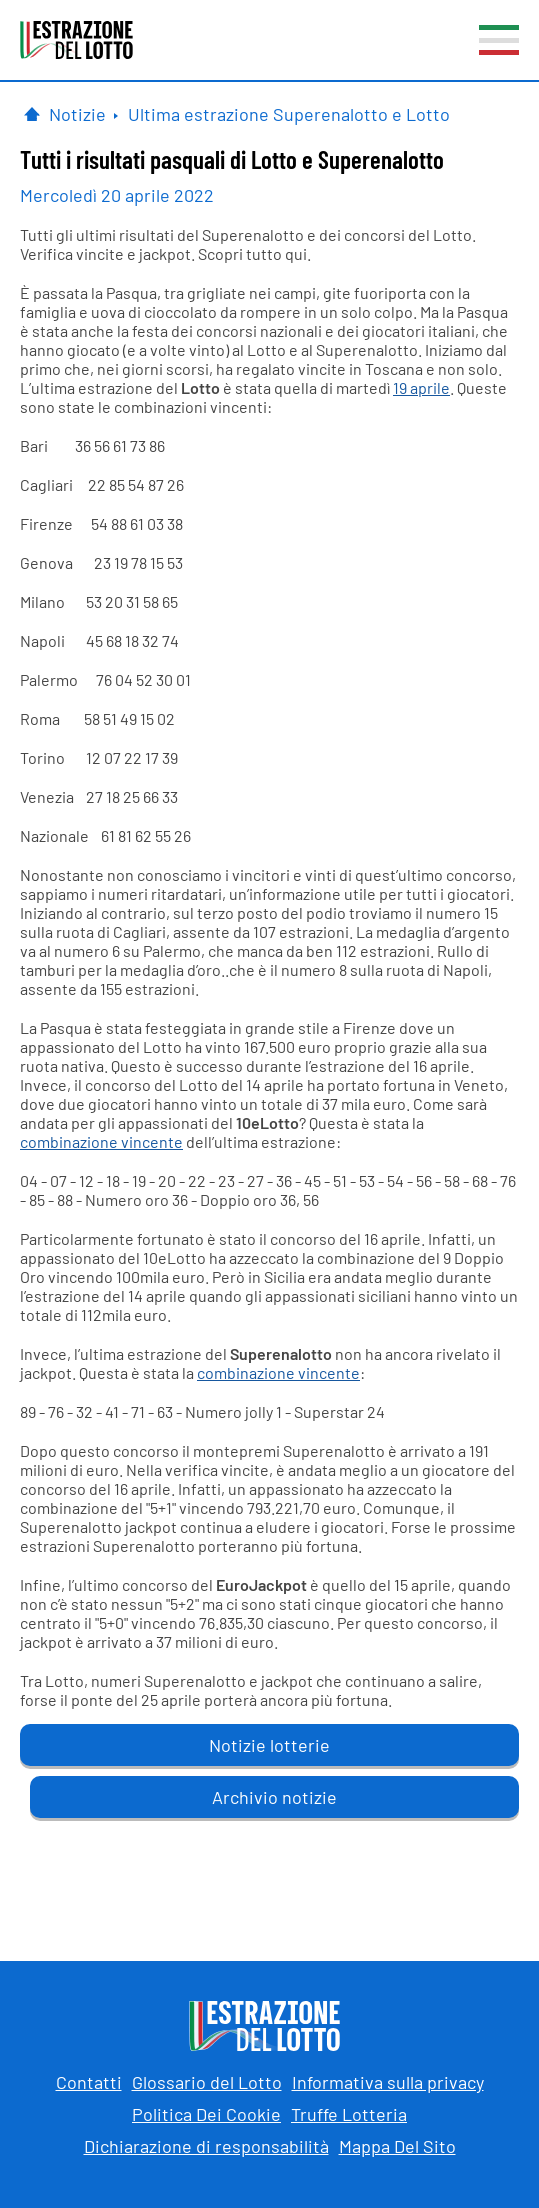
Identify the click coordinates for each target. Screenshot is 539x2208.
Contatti (89, 2082)
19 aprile (421, 387)
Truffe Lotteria (349, 2114)
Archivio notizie (274, 1797)
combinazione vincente (101, 1141)
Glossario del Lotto (207, 2082)
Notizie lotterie (269, 1745)
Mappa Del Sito (397, 2146)
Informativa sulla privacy (388, 2082)
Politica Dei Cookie (206, 2114)
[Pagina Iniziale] (32, 114)
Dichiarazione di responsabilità (206, 2146)
